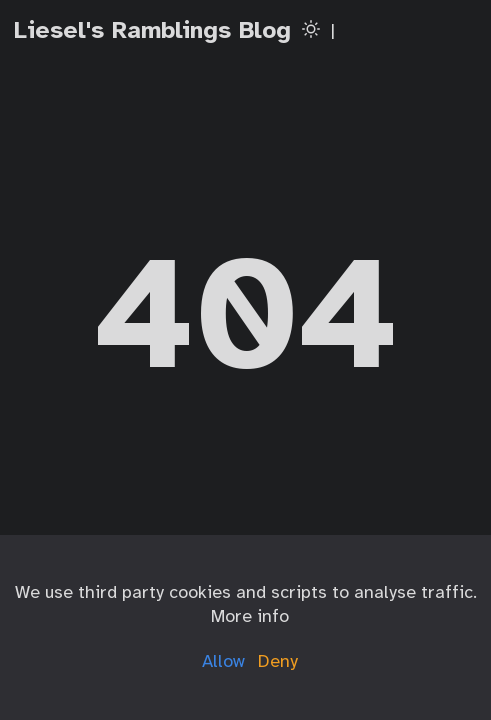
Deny (278, 661)
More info (250, 616)
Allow (223, 661)
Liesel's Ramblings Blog (152, 30)
